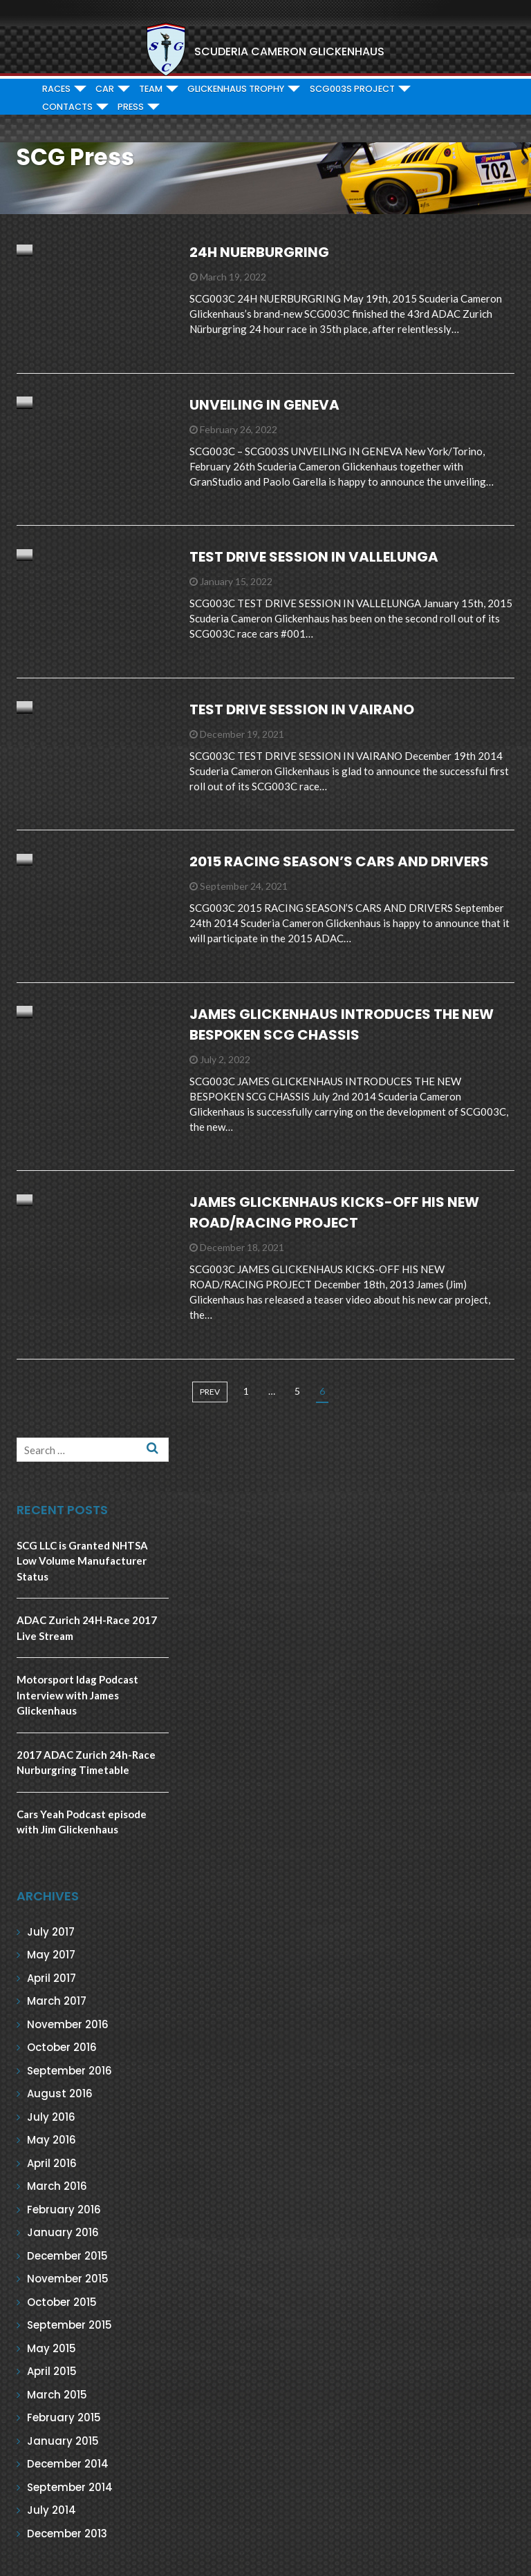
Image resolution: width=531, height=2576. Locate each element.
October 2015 (62, 2302)
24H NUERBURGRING (259, 252)
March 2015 (57, 2394)
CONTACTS (67, 107)
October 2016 (62, 2047)
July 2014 (51, 2510)
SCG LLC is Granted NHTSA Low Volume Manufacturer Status (82, 1561)
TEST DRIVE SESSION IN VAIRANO (301, 709)
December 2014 (68, 2463)
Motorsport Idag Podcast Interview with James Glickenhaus (77, 1695)
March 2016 (57, 2186)
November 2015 (68, 2278)
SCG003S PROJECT (352, 89)
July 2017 (51, 1932)
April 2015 (52, 2371)
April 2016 (52, 2163)
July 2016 (51, 2117)
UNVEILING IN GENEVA (264, 404)
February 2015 (64, 2417)
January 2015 (63, 2441)
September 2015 (69, 2325)
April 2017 (51, 1978)
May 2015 (51, 2348)
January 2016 (63, 2232)
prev (210, 1391)
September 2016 (69, 2070)
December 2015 (67, 2256)
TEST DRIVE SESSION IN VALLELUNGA (313, 556)
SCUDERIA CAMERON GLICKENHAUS (289, 51)
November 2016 (68, 2024)
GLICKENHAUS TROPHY (235, 89)
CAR (104, 89)
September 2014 (70, 2487)
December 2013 (67, 2533)
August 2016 (60, 2093)
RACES (56, 89)
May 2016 (51, 2140)
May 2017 (51, 1954)
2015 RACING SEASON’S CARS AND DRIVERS (339, 861)
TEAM (150, 89)
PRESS (131, 107)
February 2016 (64, 2209)
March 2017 (56, 2001)
